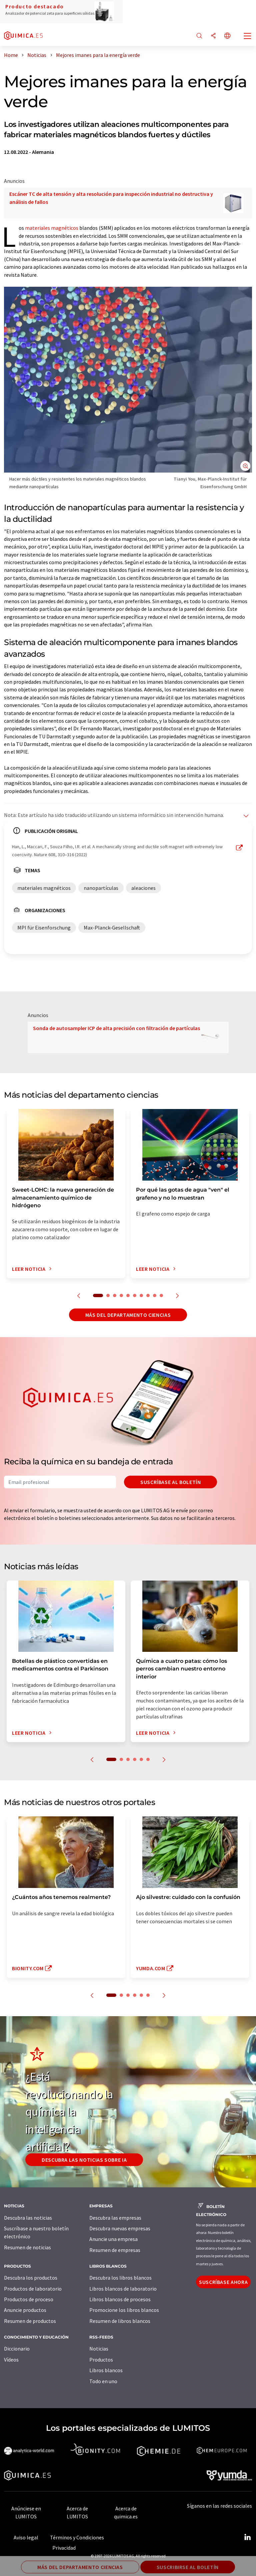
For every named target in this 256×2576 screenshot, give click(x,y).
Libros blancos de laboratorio (123, 2288)
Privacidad (64, 2547)
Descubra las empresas (115, 2217)
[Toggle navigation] (247, 36)
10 (161, 1295)
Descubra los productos (30, 2277)
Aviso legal (26, 2537)
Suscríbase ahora (223, 2282)
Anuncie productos (25, 2310)
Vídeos (11, 2359)
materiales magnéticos (51, 227)
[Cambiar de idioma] (227, 36)
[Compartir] (213, 36)
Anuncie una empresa (113, 2239)
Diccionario (17, 2348)
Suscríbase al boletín (170, 1482)
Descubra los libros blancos (120, 2277)
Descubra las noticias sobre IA (84, 2159)
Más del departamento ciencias (128, 1314)
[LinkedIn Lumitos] (247, 2537)
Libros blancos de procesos (120, 2299)
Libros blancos (106, 2370)
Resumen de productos (30, 2321)
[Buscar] (199, 36)
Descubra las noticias (28, 2217)
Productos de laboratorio (33, 2288)
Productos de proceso (28, 2299)
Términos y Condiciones (77, 2537)
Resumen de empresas (114, 2250)
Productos (101, 2359)
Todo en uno (103, 2381)
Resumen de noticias (27, 2247)
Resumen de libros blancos (119, 2321)
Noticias (98, 2348)
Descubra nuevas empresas (119, 2228)
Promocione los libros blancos (124, 2310)
